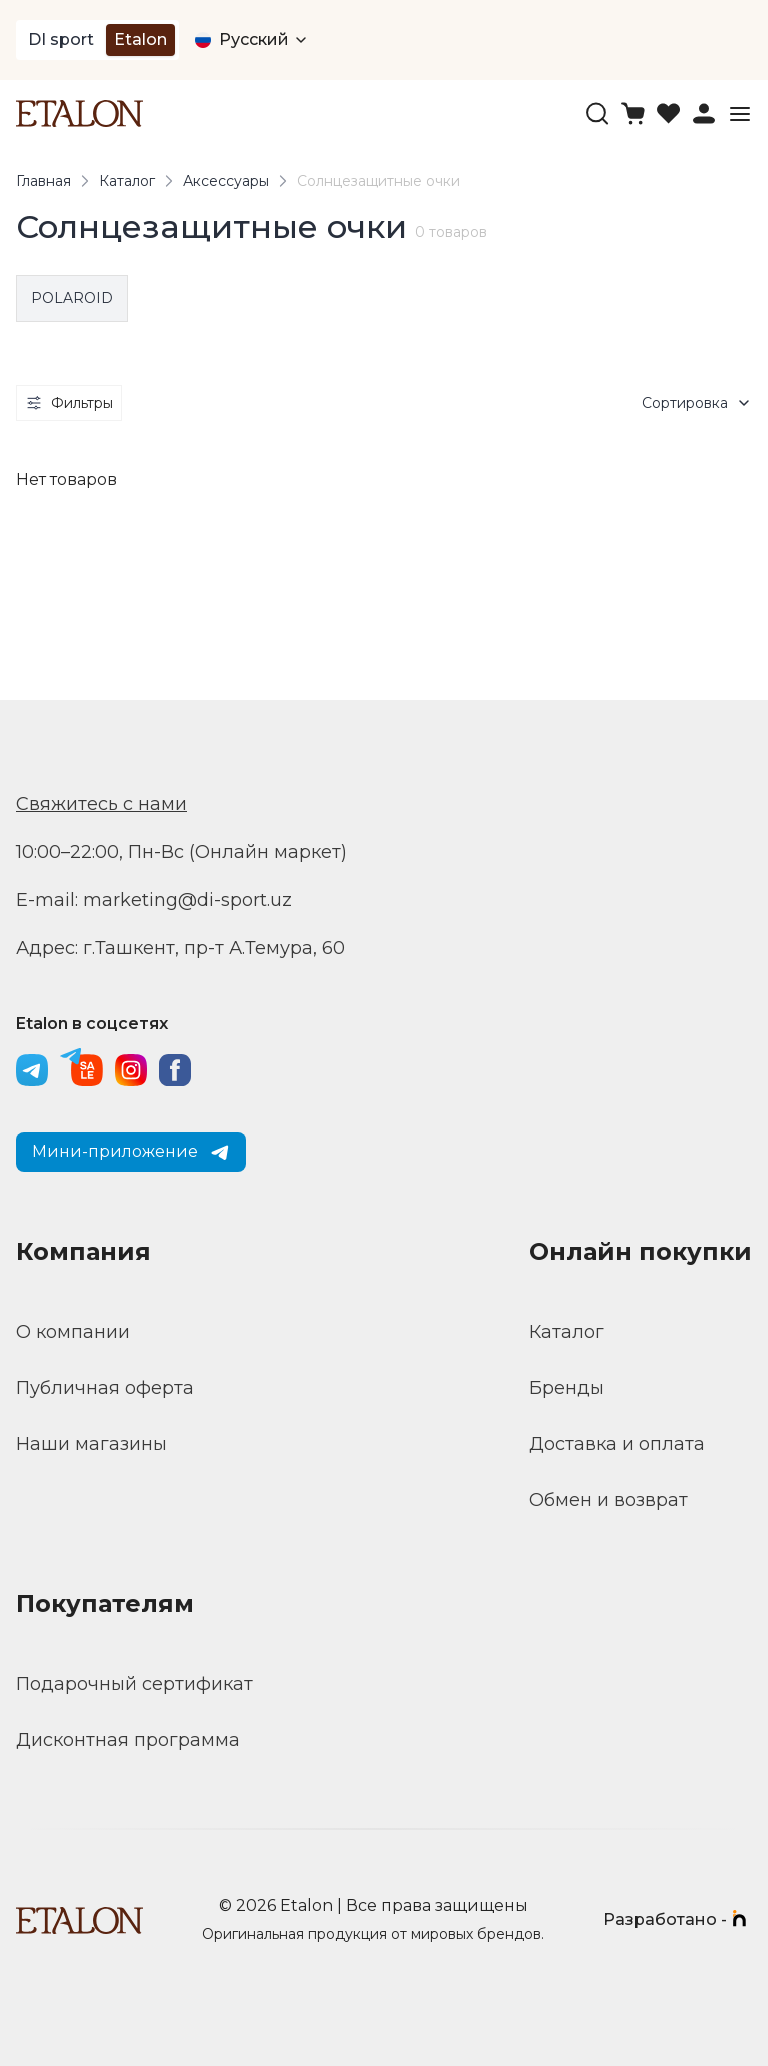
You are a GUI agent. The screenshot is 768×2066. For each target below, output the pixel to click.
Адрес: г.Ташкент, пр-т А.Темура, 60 (180, 948)
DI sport (61, 39)
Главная (43, 181)
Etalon (140, 39)
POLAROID (72, 298)
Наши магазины (91, 1444)
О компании (73, 1332)
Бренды (566, 1388)
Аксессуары (226, 181)
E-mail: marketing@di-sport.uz (154, 900)
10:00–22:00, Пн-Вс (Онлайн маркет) (181, 852)
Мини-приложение (131, 1152)
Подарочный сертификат (134, 1684)
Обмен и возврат (608, 1500)
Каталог (127, 181)
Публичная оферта (105, 1388)
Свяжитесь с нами (101, 804)
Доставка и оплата (617, 1444)
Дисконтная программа (128, 1740)
